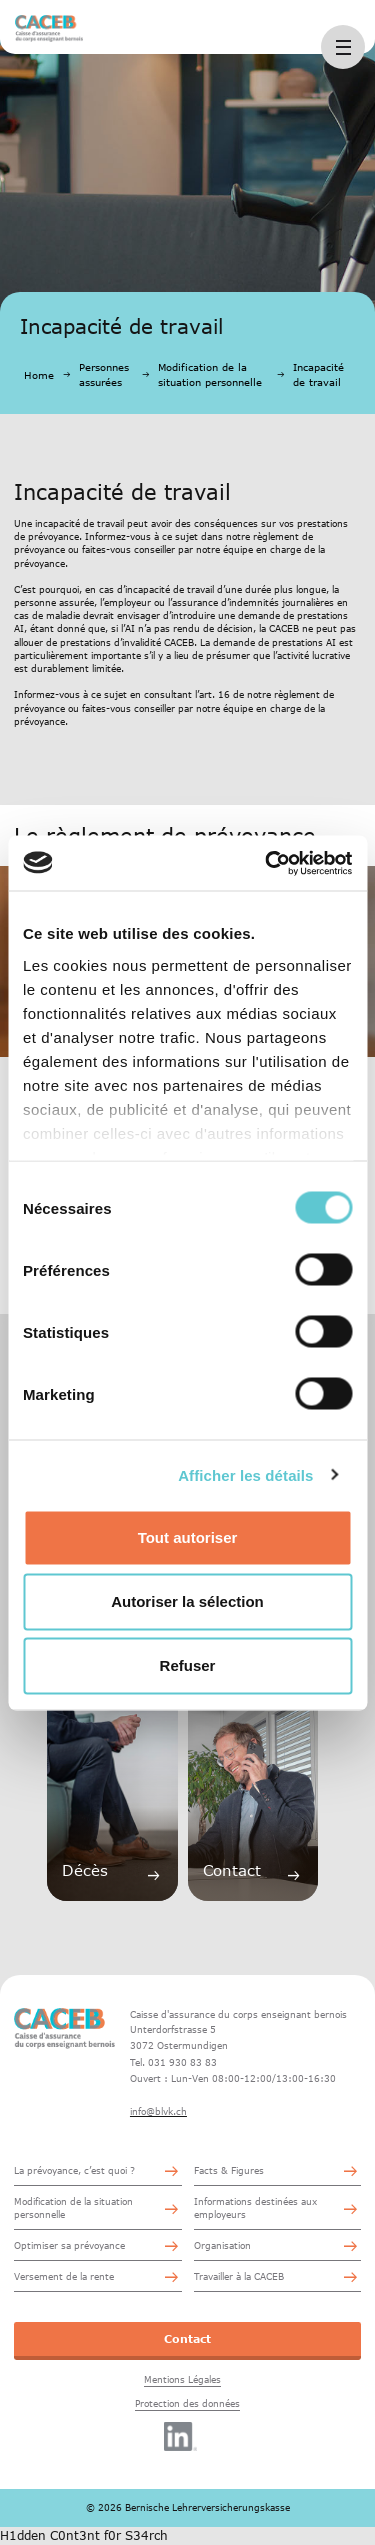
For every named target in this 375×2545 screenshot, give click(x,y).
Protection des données (187, 2403)
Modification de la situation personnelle (210, 374)
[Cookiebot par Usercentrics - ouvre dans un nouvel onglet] (267, 863)
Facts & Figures (229, 2170)
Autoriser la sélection (187, 1601)
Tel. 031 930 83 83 (173, 2062)
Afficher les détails (245, 1474)
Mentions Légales (182, 2379)
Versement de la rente (64, 2276)
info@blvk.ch (158, 2111)
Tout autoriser (188, 1537)
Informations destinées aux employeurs (255, 2208)
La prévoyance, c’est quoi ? (74, 2170)
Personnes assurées (104, 374)
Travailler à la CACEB (239, 2276)
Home (39, 375)
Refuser (188, 1665)
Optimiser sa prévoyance (69, 2245)
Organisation (222, 2245)
